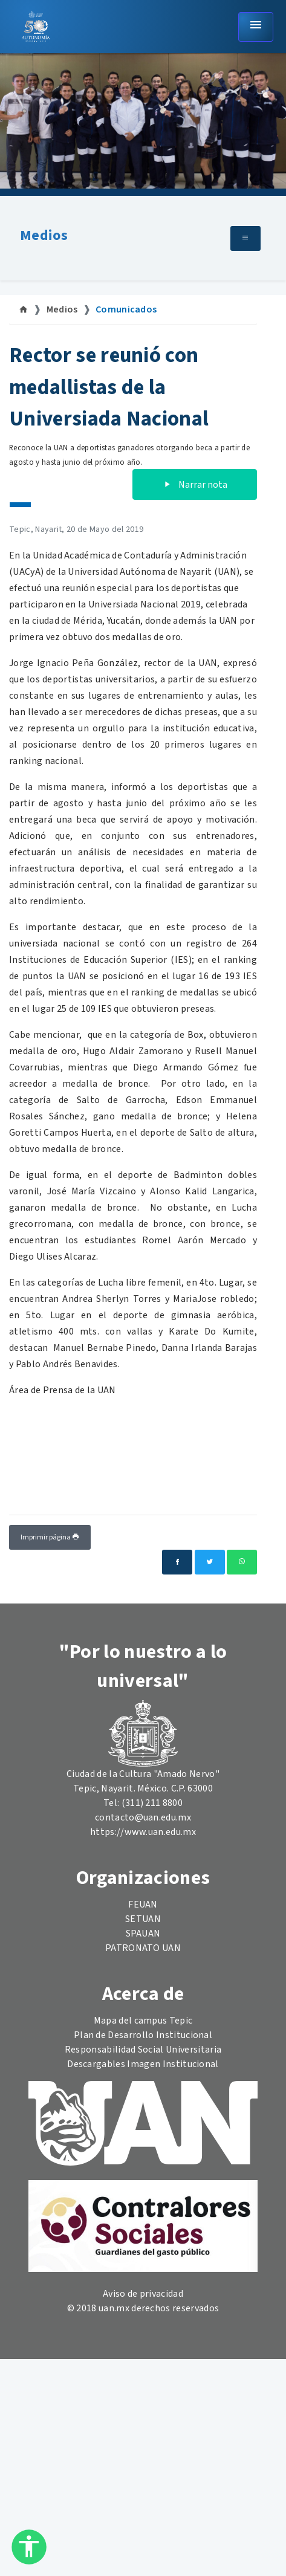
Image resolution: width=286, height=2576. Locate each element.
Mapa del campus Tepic (143, 2020)
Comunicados (126, 309)
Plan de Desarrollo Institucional (143, 2035)
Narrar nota (194, 484)
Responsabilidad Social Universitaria (143, 2049)
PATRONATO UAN (143, 1948)
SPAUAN (143, 1933)
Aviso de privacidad (143, 2293)
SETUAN (143, 1919)
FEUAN (143, 1904)
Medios (44, 235)
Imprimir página (50, 1537)
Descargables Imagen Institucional (143, 2064)
